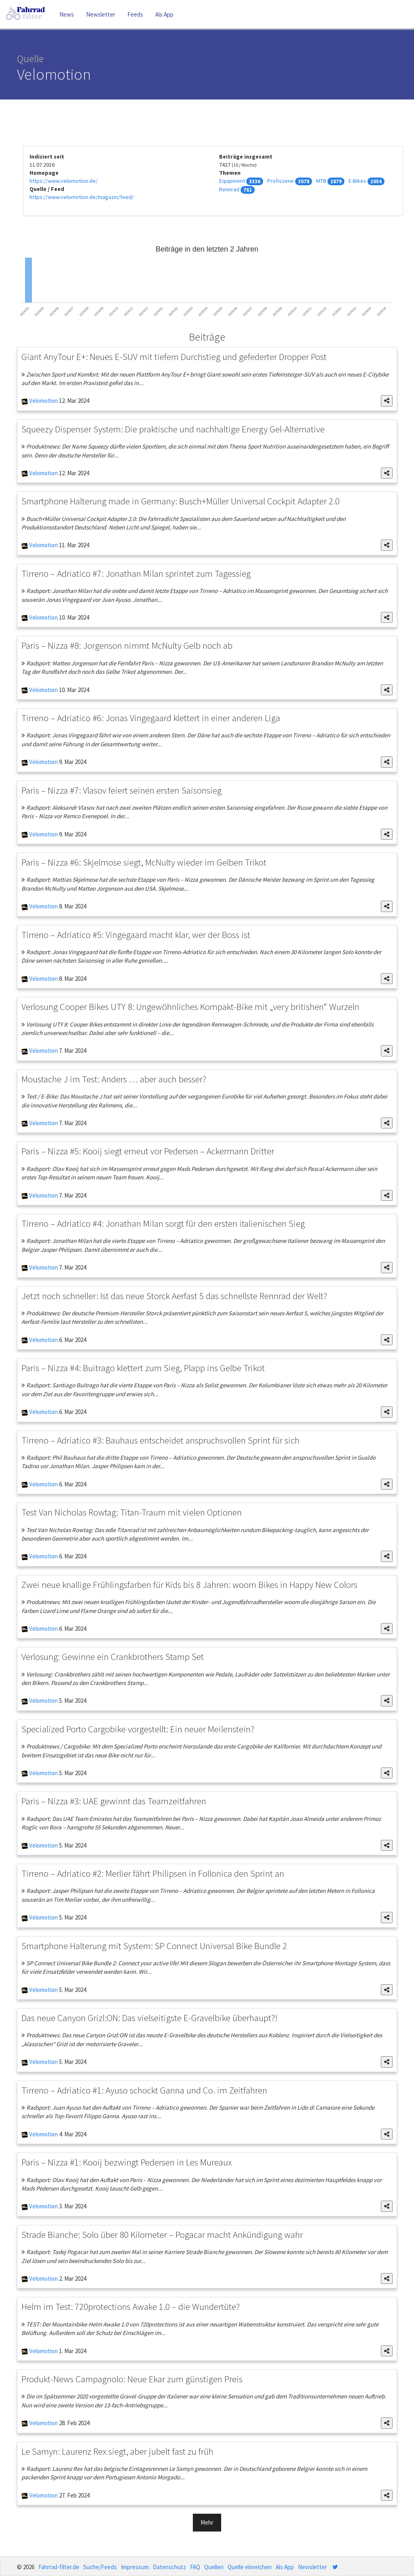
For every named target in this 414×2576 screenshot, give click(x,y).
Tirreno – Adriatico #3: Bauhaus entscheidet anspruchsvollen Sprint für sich (160, 1440)
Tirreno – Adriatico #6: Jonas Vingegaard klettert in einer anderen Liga (150, 718)
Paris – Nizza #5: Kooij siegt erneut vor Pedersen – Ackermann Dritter (147, 1151)
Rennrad (229, 189)
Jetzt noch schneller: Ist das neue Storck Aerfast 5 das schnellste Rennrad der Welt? (174, 1296)
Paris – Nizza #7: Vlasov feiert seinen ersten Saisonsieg (121, 790)
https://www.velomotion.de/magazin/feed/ (82, 197)
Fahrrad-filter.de (58, 2567)
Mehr (207, 2522)
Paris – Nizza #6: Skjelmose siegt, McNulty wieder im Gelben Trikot (143, 862)
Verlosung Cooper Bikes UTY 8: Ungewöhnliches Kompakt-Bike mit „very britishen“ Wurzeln (190, 1006)
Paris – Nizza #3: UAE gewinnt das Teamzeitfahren (113, 1801)
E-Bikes (357, 180)
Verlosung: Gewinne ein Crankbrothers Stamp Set (112, 1656)
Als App (164, 14)
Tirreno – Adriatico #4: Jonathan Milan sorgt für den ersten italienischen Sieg (163, 1223)
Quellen (214, 2567)
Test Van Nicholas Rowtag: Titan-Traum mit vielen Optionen (131, 1512)
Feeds (135, 14)
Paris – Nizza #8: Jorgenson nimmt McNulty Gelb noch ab (126, 645)
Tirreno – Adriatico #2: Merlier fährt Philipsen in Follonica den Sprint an (152, 1873)
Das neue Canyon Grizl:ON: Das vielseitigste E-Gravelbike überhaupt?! (149, 2018)
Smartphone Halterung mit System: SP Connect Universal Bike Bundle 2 (154, 1946)
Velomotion (43, 400)
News (66, 14)
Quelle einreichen (250, 2567)
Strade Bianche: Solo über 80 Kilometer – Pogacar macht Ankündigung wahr (162, 2234)
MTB (321, 180)
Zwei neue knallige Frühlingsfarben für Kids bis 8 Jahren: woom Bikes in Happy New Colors (189, 1584)
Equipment (232, 180)
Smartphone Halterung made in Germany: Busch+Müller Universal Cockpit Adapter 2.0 (180, 501)
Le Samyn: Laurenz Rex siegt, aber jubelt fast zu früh (117, 2451)
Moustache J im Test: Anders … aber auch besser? (113, 1079)
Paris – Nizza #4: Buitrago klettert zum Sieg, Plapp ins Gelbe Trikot (143, 1368)
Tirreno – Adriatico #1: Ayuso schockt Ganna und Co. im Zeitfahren (144, 2090)
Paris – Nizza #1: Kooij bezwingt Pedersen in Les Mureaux (126, 2162)
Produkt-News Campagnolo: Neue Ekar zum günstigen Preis (132, 2379)
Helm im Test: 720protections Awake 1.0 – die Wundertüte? (130, 2306)
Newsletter (100, 14)
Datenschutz (169, 2567)
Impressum (135, 2567)
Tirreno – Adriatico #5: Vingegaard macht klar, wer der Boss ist (135, 934)
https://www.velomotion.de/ (64, 180)
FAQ (195, 2567)
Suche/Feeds (100, 2567)
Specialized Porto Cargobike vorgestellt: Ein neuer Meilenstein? (137, 1729)
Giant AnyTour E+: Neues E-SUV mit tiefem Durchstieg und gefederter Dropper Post (174, 356)
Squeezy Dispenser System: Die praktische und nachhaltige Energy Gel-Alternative (173, 429)
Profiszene (280, 180)
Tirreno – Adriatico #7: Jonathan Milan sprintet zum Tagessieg (136, 573)
